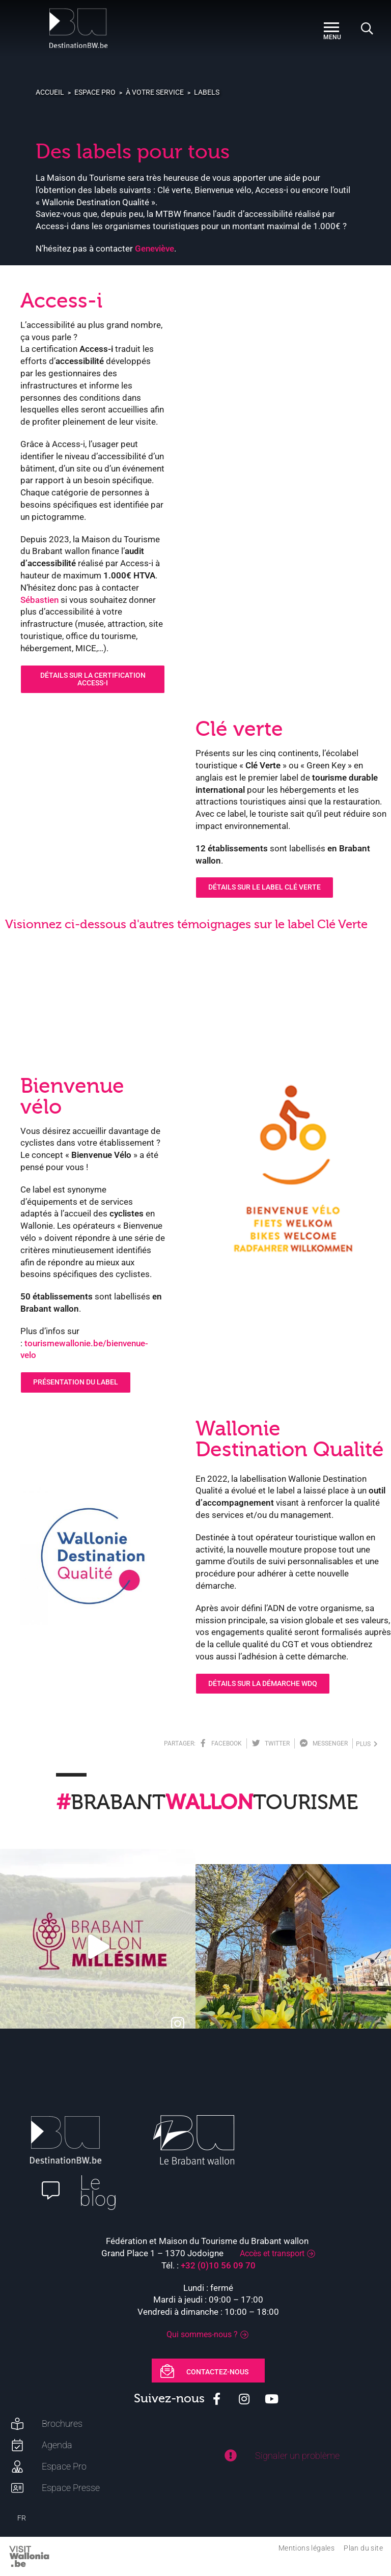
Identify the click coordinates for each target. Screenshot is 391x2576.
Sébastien (39, 600)
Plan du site (363, 2548)
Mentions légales (306, 2548)
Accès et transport (272, 2253)
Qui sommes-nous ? (202, 2334)
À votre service (155, 92)
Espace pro (95, 92)
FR (21, 2518)
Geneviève (154, 248)
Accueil (50, 92)
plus (367, 1744)
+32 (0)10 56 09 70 (218, 2265)
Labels (206, 92)
